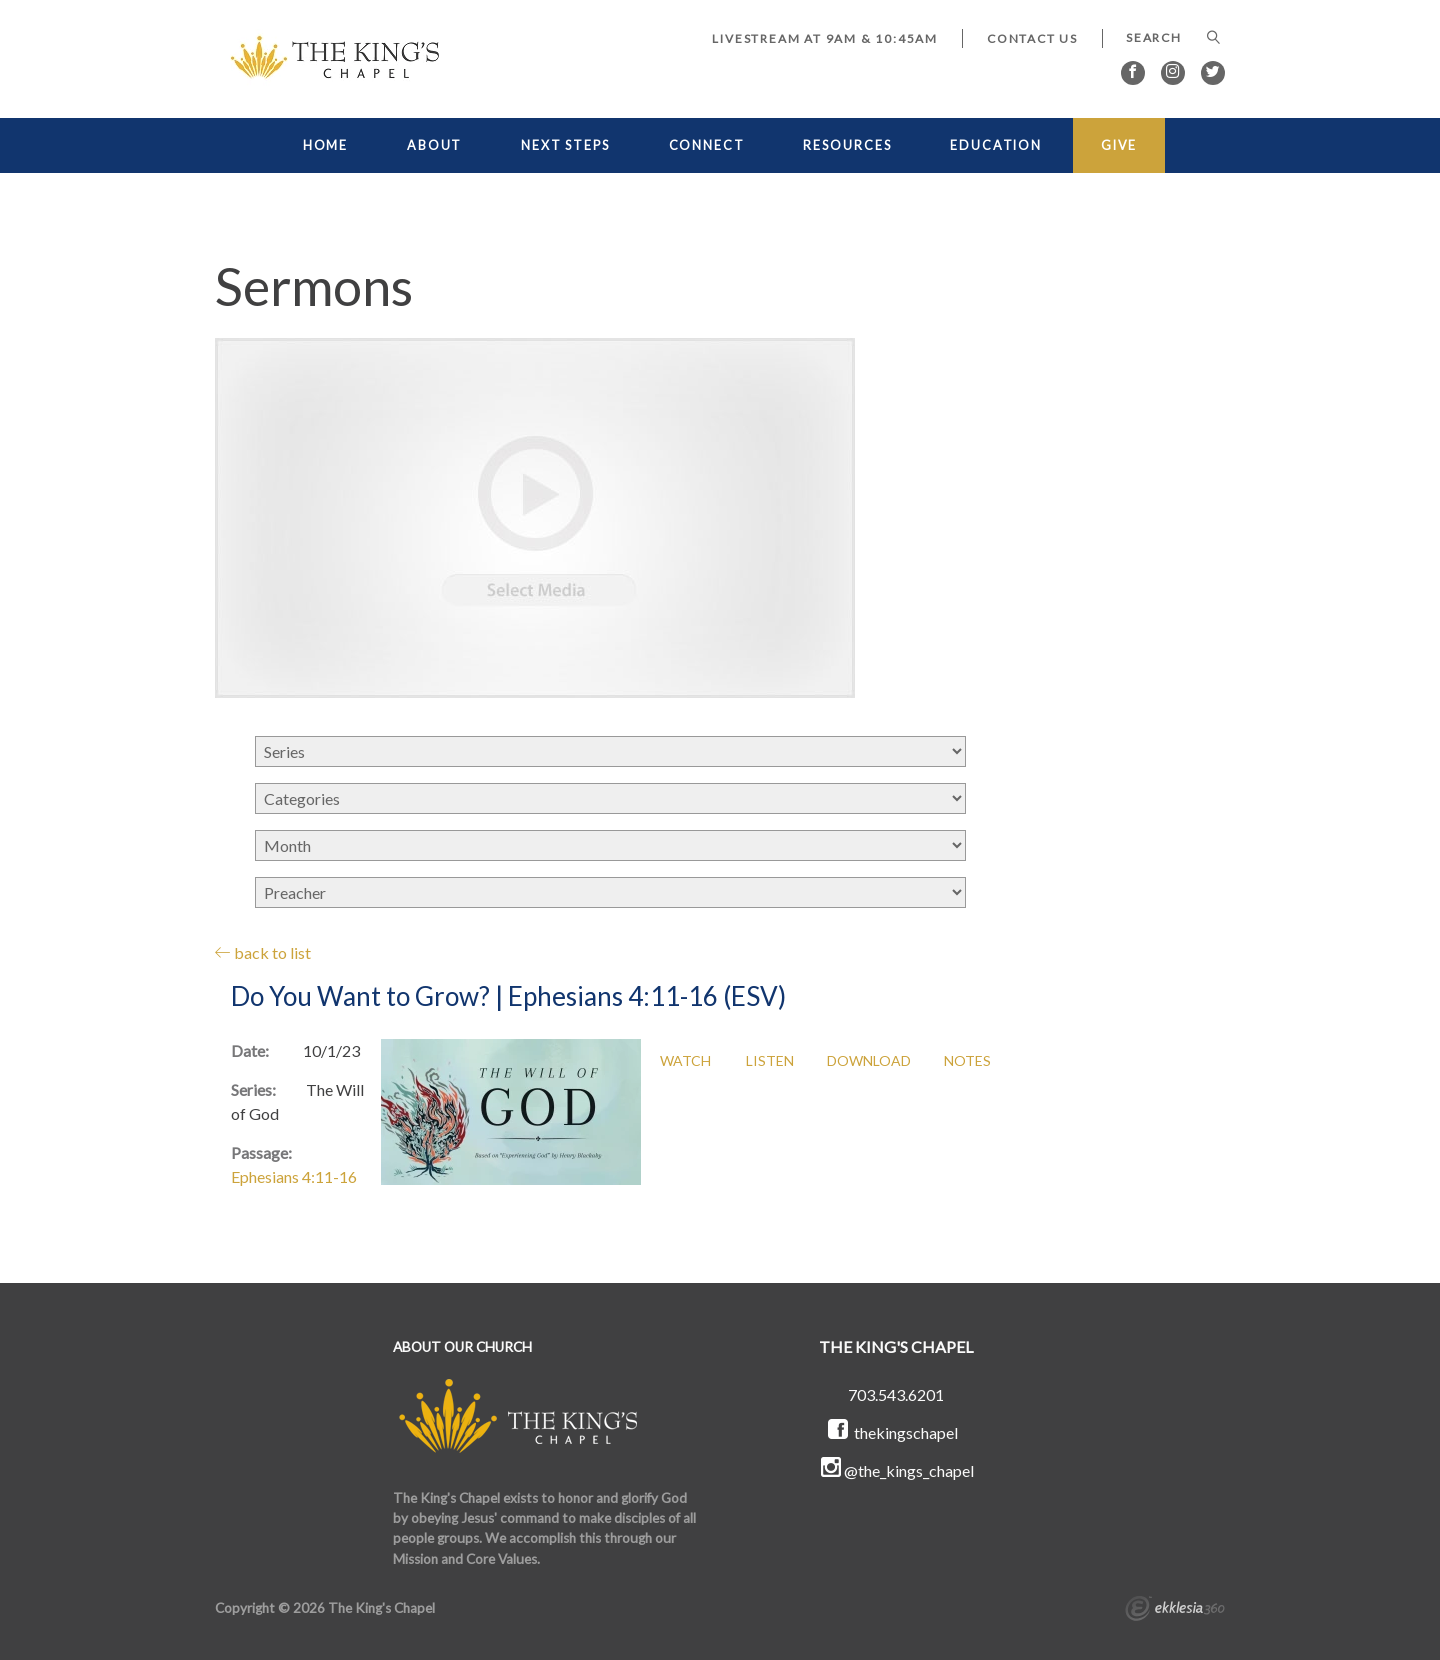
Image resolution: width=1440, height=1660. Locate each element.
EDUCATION (996, 145)
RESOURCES (847, 145)
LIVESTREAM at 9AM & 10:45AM (825, 38)
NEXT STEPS (565, 145)
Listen (770, 1061)
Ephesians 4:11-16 (294, 1176)
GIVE (1119, 145)
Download (869, 1061)
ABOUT (434, 145)
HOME (326, 145)
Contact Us (1032, 38)
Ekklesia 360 (1175, 1611)
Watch (685, 1061)
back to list (263, 952)
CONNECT (707, 145)
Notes (967, 1061)
